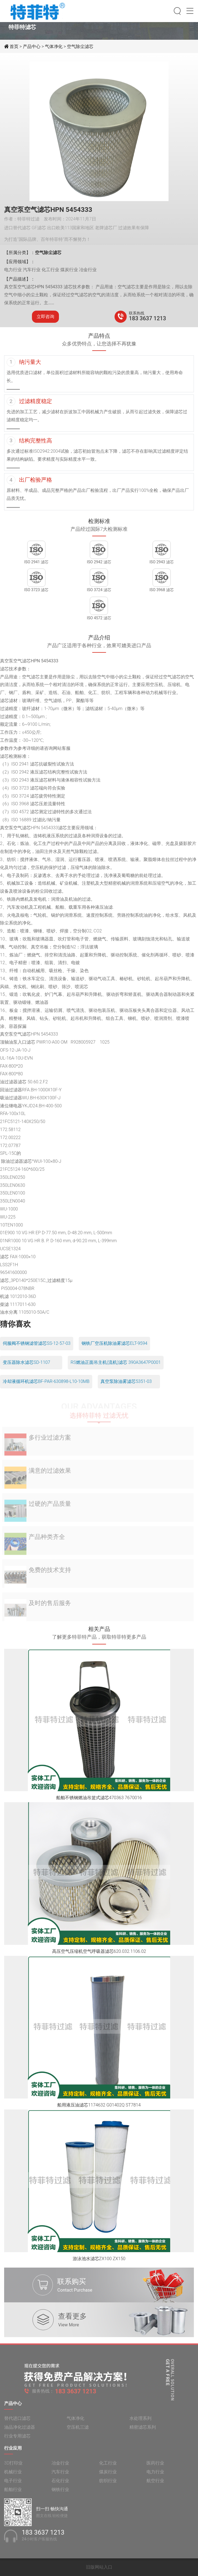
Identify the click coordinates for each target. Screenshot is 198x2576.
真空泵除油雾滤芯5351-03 (126, 1381)
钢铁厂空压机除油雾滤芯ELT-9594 (114, 1343)
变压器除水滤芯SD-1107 (26, 1362)
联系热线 (136, 313)
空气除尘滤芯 (80, 46)
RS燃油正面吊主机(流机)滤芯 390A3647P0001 (115, 1362)
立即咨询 (45, 316)
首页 (15, 46)
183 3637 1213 (147, 318)
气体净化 (54, 46)
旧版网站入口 (99, 2567)
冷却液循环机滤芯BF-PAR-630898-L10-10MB (46, 1381)
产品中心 (31, 46)
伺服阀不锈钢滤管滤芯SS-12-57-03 (36, 1343)
